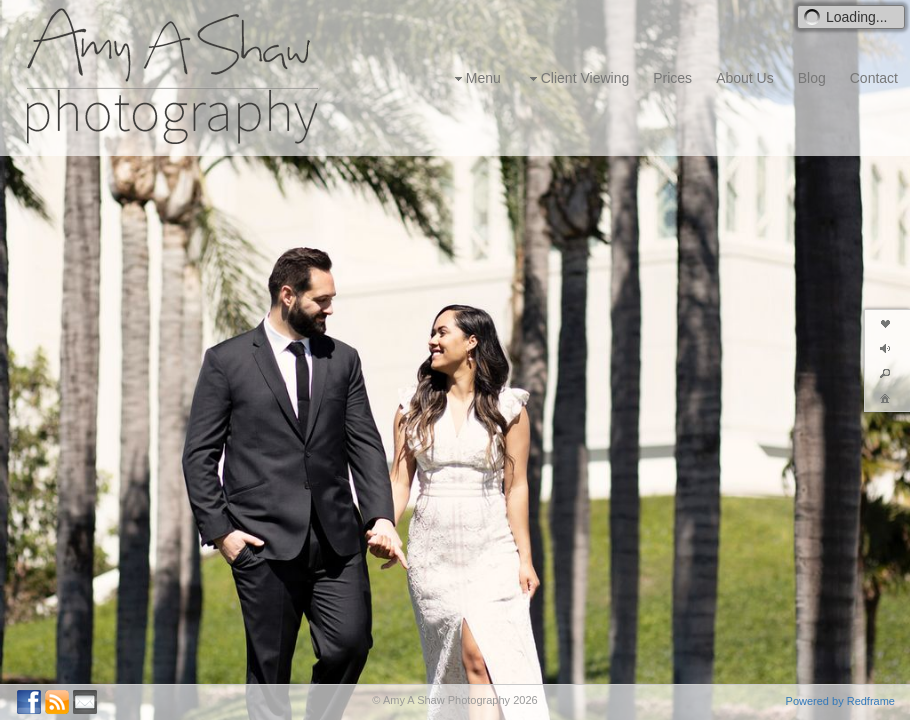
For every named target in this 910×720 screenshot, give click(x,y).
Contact (874, 78)
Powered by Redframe (840, 701)
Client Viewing (577, 78)
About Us (745, 78)
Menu (475, 78)
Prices (672, 78)
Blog (812, 78)
